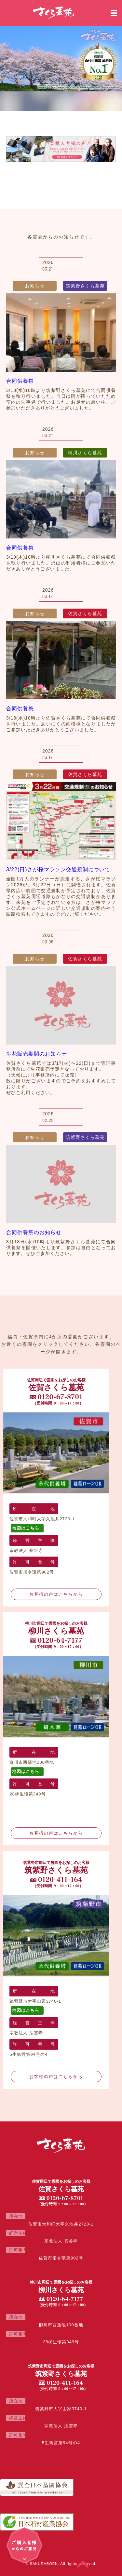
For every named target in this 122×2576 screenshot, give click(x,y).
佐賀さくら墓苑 (85, 613)
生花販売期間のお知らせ (36, 1054)
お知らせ (35, 285)
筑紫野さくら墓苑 (85, 285)
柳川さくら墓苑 (85, 452)
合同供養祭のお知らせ (33, 1232)
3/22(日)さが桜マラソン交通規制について (58, 869)
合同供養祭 (20, 381)
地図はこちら (25, 1528)
